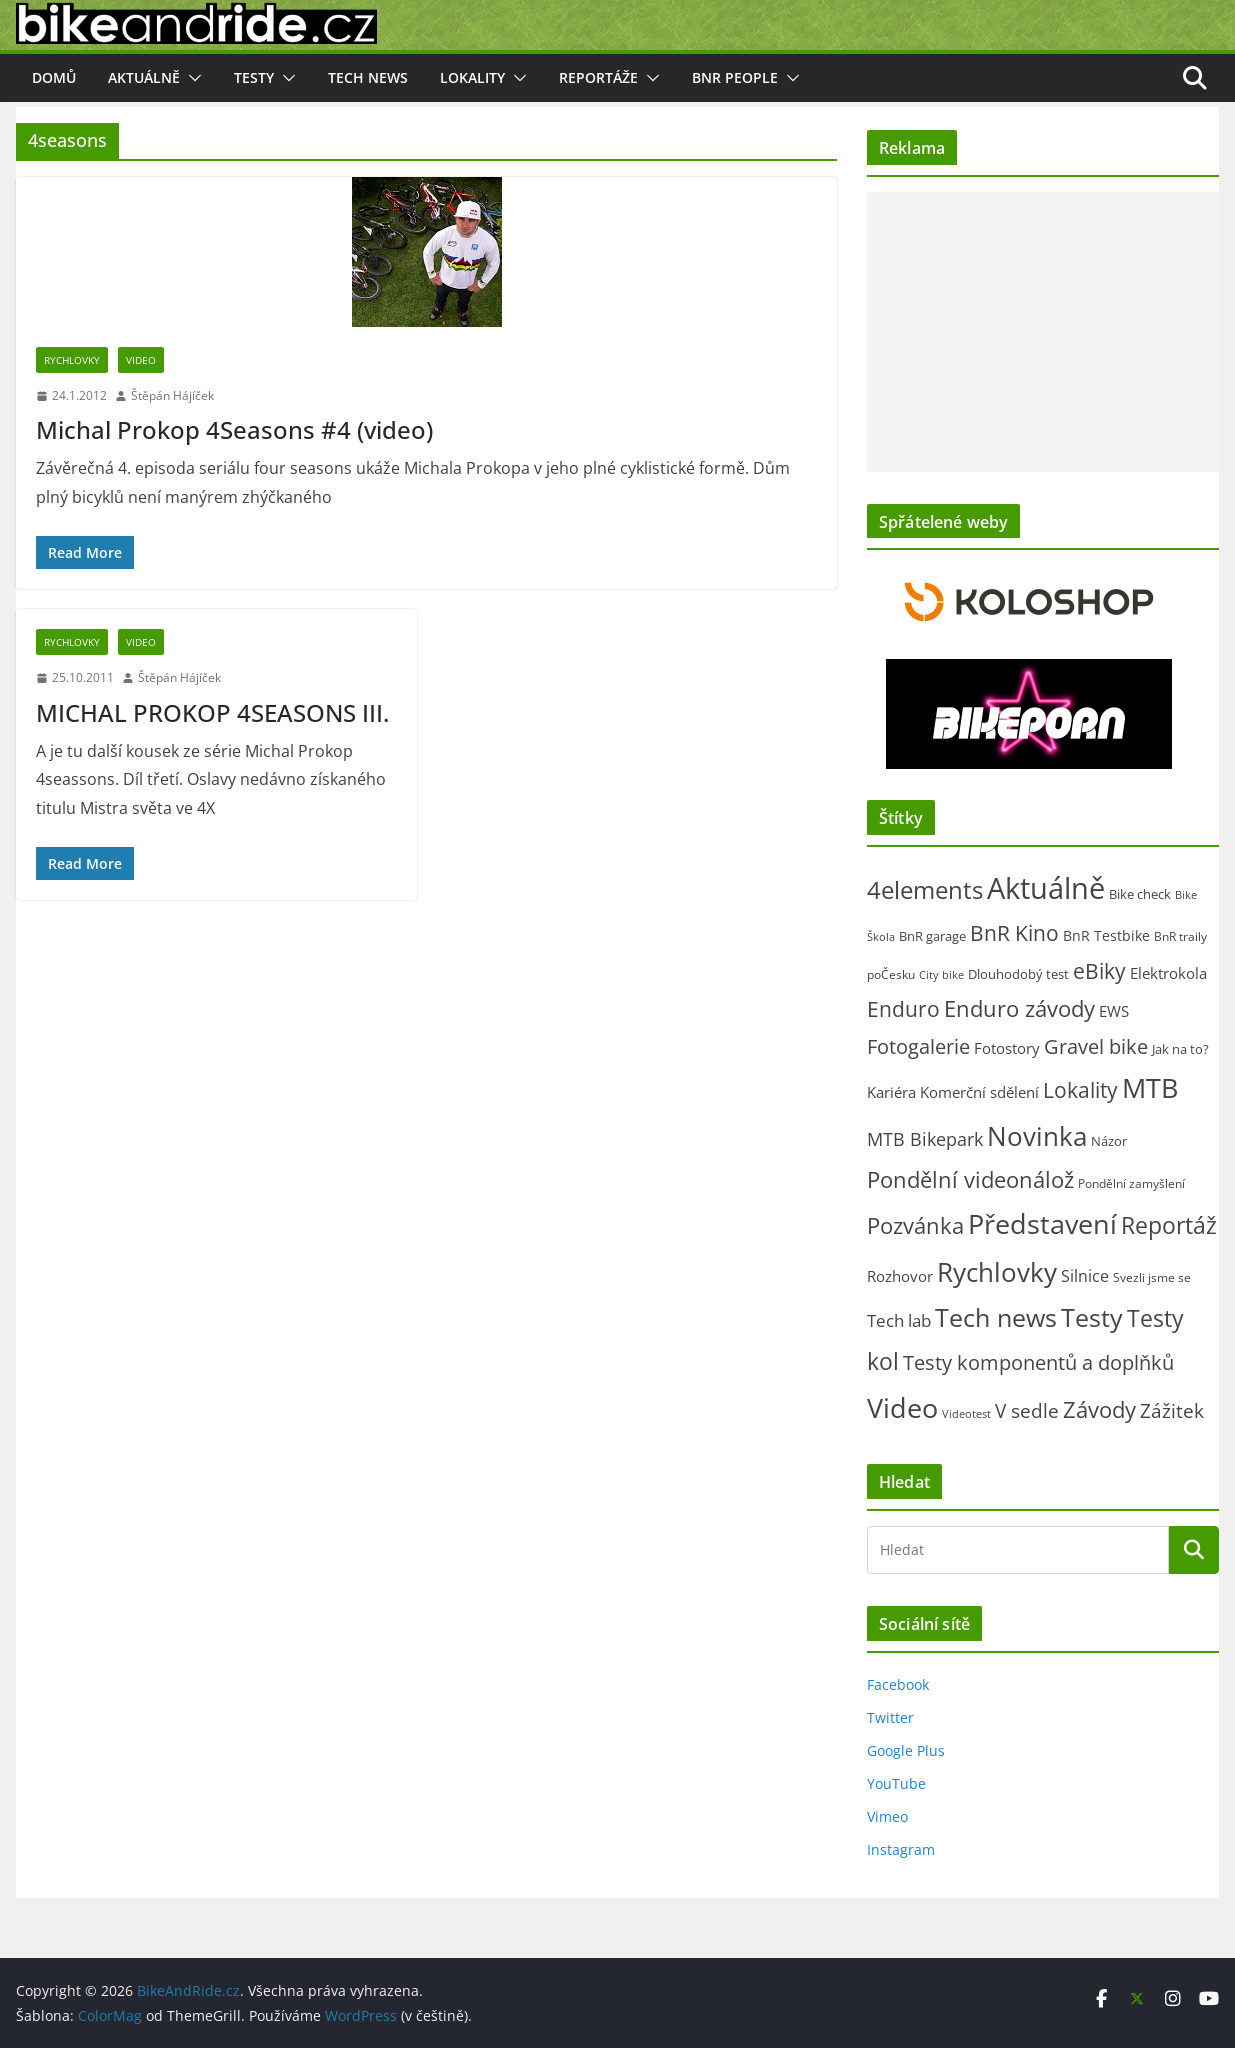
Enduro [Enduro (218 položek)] (903, 1009)
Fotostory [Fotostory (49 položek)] (1007, 1048)
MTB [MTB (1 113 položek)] (1150, 1088)
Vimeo (887, 1816)
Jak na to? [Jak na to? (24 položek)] (1180, 1049)
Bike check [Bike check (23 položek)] (1140, 894)
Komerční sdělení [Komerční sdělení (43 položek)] (979, 1092)
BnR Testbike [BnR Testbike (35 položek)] (1106, 935)
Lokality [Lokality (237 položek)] (1080, 1089)
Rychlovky (72, 360)
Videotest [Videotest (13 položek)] (966, 1413)
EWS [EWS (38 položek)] (1114, 1011)
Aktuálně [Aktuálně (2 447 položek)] (1046, 888)
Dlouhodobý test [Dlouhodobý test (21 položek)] (1018, 974)
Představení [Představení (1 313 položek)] (1042, 1223)
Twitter (890, 1717)
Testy (254, 77)
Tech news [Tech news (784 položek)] (996, 1317)
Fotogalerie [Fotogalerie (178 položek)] (918, 1046)
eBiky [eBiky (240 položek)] (1099, 970)
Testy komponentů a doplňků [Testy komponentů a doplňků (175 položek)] (1038, 1362)
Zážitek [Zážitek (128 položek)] (1172, 1411)
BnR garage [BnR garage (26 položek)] (932, 936)
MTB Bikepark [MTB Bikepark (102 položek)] (925, 1139)
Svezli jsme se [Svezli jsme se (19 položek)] (1152, 1277)
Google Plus (906, 1750)
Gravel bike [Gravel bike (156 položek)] (1096, 1046)
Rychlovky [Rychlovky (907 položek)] (997, 1272)
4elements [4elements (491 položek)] (925, 890)
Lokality (472, 77)
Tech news (368, 77)
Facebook (898, 1684)
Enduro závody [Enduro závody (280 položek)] (1019, 1008)
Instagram (901, 1849)
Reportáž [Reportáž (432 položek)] (1169, 1225)
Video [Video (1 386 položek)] (902, 1407)
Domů (54, 77)
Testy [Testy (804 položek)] (1092, 1317)
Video (141, 360)
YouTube (896, 1783)
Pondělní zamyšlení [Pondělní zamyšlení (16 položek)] (1131, 1183)
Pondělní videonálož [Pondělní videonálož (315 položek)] (970, 1179)
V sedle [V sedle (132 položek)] (1027, 1411)
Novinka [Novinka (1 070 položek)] (1037, 1136)
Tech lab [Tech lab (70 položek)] (899, 1320)
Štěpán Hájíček (172, 395)
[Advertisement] (1043, 332)
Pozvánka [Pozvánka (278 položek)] (915, 1225)
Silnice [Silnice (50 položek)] (1085, 1276)
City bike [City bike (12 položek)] (941, 975)
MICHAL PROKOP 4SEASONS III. (212, 712)
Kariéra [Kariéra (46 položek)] (891, 1092)
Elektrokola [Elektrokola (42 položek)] (1168, 973)
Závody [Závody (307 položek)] (1099, 1409)
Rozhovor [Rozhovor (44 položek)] (900, 1276)
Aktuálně (144, 77)
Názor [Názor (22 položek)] (1109, 1141)
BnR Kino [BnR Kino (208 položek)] (1014, 933)
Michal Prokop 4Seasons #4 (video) (234, 429)
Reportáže (598, 77)
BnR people (735, 77)
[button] (191, 78)
